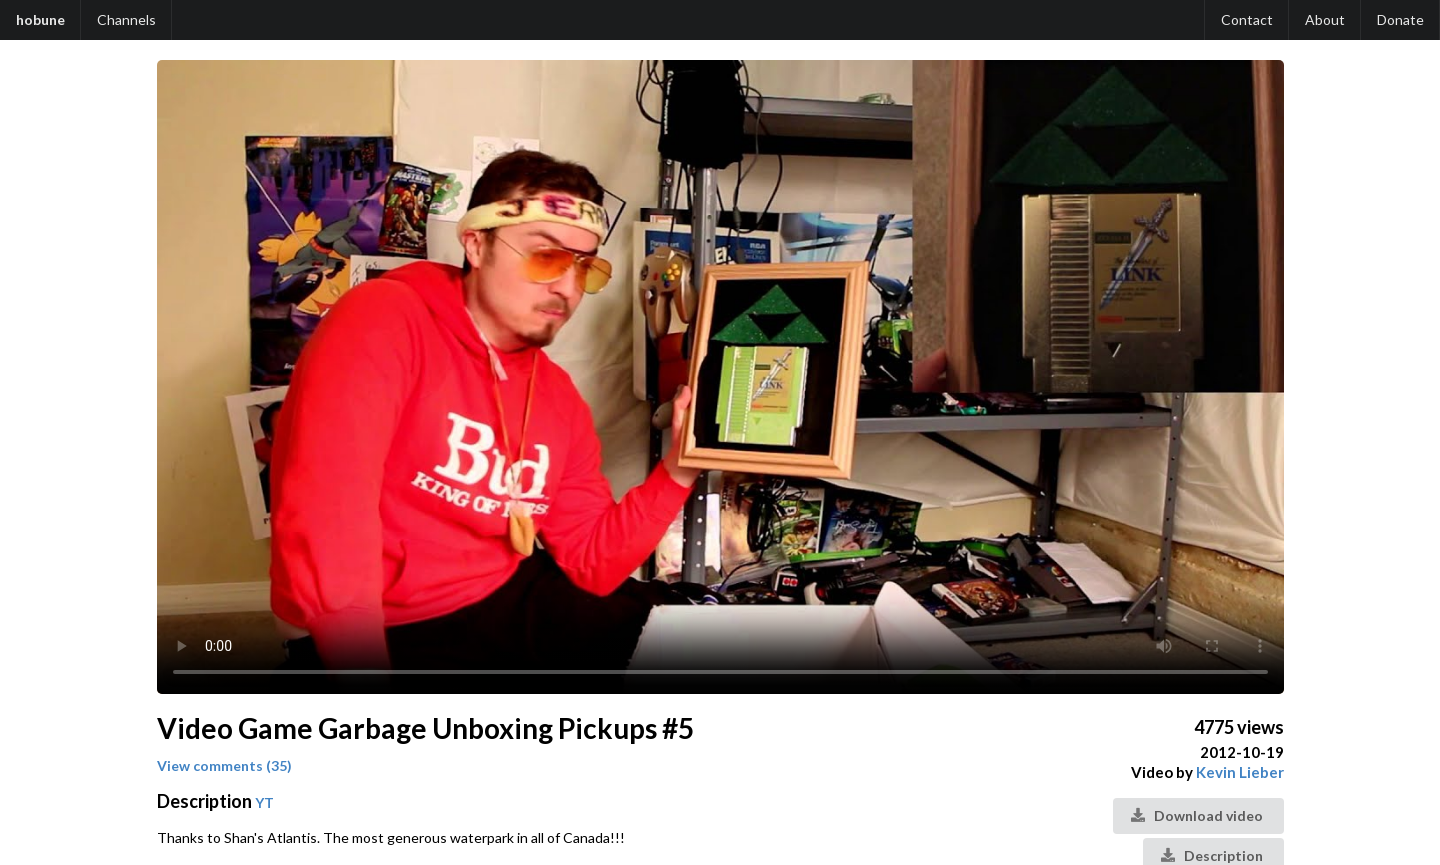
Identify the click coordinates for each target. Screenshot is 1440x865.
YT (264, 802)
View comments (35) (224, 765)
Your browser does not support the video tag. (720, 377)
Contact (1247, 19)
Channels (126, 19)
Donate (1400, 19)
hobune (40, 19)
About (1325, 19)
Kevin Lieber (1240, 772)
